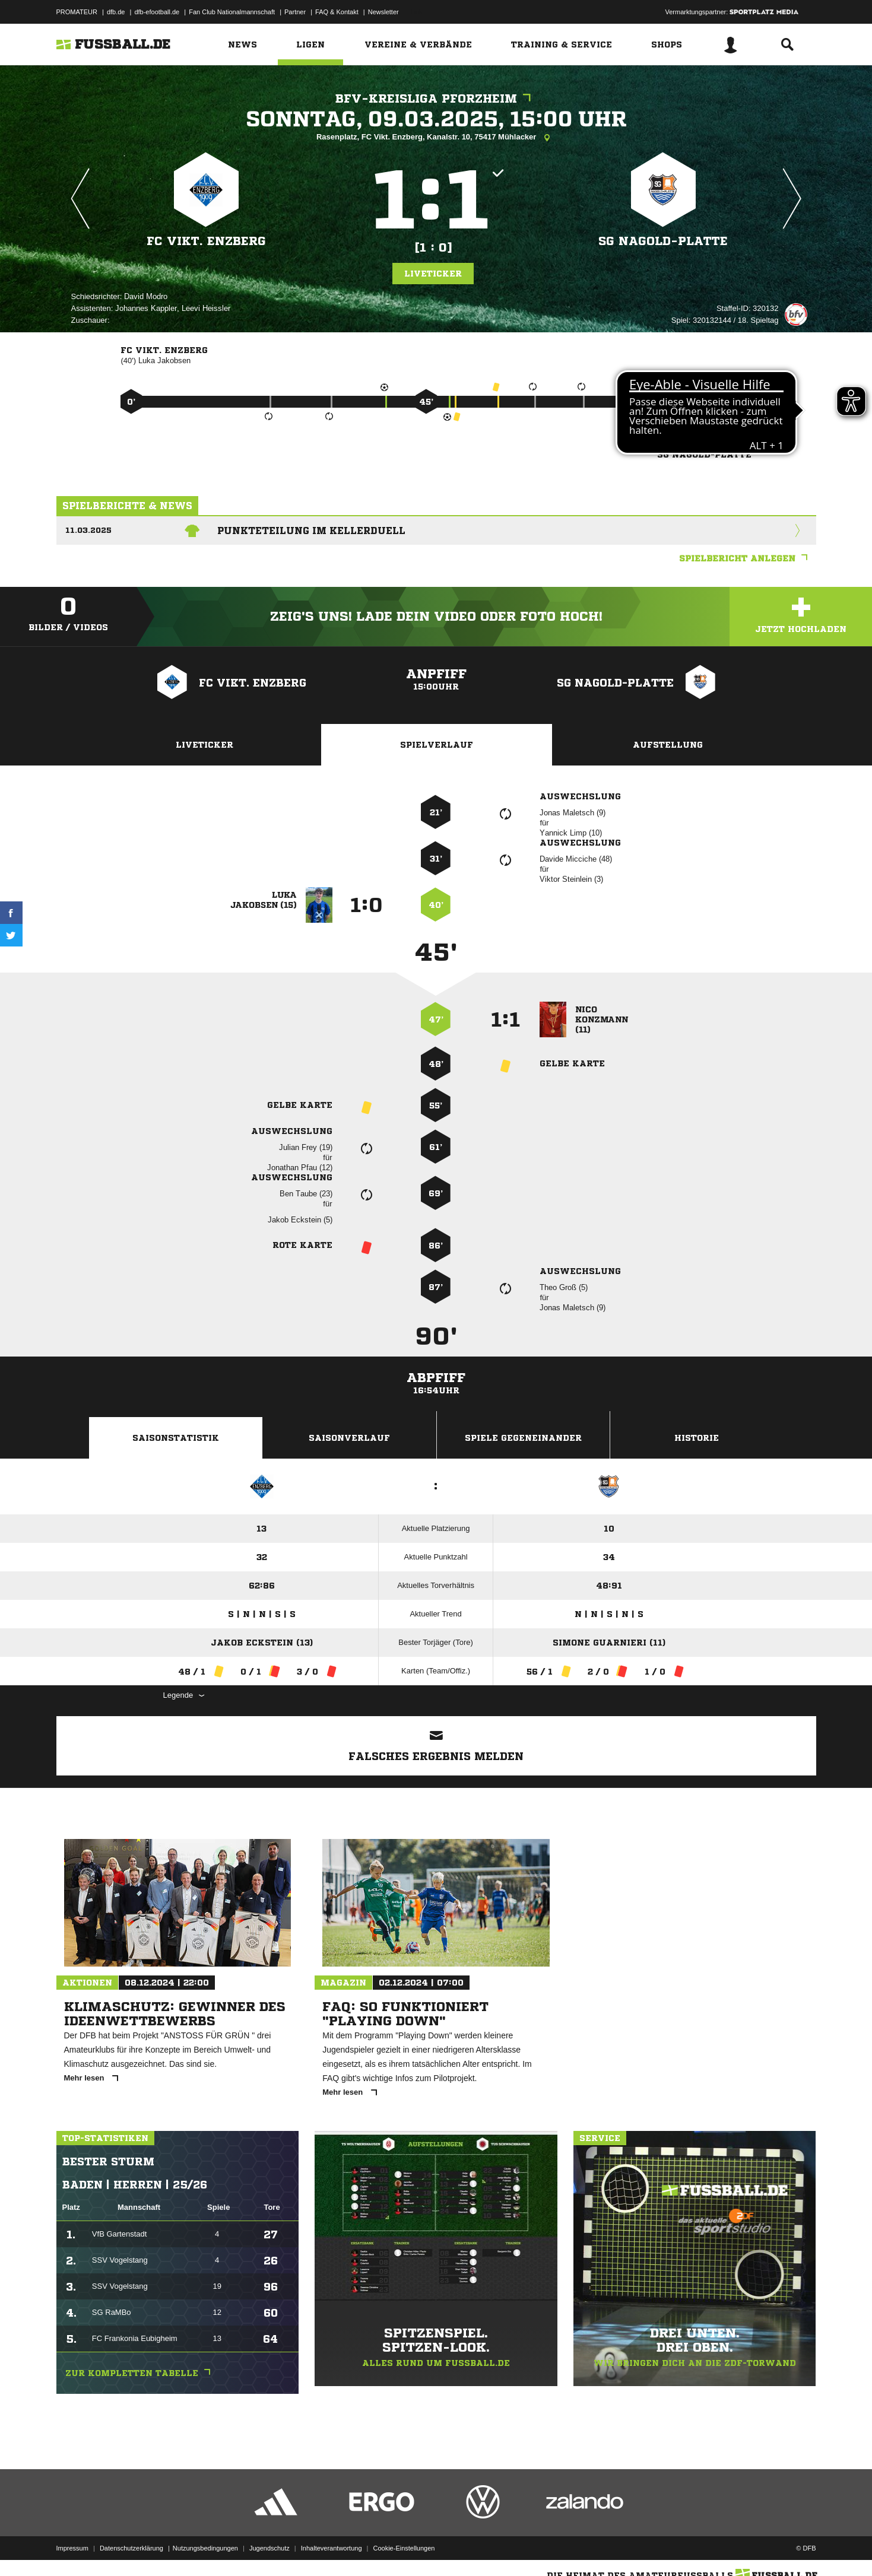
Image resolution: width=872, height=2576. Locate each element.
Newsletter (383, 11)
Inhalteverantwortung (331, 2548)
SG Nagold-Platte (663, 241)
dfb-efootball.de (156, 11)
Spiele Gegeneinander (523, 1438)
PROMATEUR (76, 11)
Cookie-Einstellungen (404, 2548)
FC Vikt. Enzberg (206, 241)
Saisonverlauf (349, 1438)
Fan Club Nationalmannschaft (232, 11)
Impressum (72, 2548)
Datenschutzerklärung (131, 2548)
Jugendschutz (269, 2548)
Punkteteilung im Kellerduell (311, 530)
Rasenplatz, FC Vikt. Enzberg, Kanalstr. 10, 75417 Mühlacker (436, 137)
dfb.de (116, 11)
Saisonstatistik (175, 1438)
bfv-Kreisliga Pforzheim (436, 99)
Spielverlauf (436, 745)
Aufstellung (668, 745)
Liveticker (433, 273)
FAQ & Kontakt (337, 11)
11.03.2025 (88, 530)
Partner (295, 11)
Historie (696, 1438)
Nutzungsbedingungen (205, 2548)
